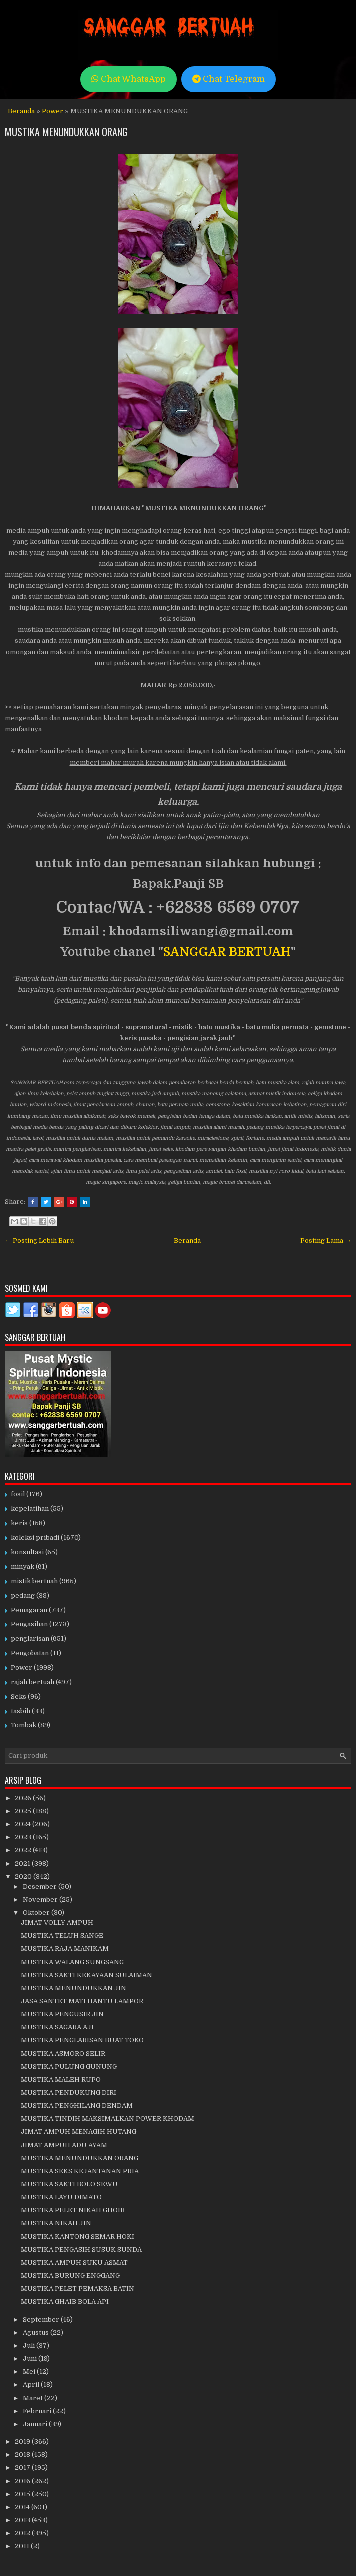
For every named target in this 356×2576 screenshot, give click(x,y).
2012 (23, 2533)
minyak (22, 1566)
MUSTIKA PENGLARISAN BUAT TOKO (82, 2040)
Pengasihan (29, 1624)
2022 (24, 1850)
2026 (24, 1798)
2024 (23, 1824)
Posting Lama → (325, 1240)
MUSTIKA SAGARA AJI (57, 2027)
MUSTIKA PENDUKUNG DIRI (68, 2092)
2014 (23, 2507)
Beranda (21, 111)
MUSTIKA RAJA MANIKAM (65, 1948)
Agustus (36, 2332)
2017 (23, 2467)
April (32, 2384)
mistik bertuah (34, 1581)
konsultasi (27, 1552)
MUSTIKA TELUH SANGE (62, 1935)
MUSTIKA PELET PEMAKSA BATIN (77, 2288)
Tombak (23, 1725)
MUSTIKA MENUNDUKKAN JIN (73, 1988)
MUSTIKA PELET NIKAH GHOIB (73, 2210)
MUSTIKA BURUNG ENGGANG (70, 2275)
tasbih (20, 1711)
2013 (23, 2520)
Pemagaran (29, 1610)
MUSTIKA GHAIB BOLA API (65, 2301)
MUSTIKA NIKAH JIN (56, 2223)
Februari (38, 2411)
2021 (23, 1863)
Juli (29, 2345)
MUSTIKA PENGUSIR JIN (62, 2014)
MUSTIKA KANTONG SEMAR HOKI (77, 2236)
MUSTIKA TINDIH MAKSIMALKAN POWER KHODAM (107, 2118)
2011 (23, 2546)
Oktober (37, 1912)
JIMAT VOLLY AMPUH (57, 1922)
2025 (24, 1811)
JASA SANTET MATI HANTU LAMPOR (82, 2001)
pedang (23, 1595)
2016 (23, 2481)
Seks (18, 1696)
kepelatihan (30, 1508)
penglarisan (30, 1638)
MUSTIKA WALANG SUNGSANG (72, 1962)
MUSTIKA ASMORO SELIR (63, 2053)
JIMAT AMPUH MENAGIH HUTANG (78, 2131)
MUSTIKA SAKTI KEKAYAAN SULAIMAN (86, 1975)
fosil (18, 1494)
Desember (40, 1886)
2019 (23, 2441)
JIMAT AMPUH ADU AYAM (64, 2145)
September (42, 2319)
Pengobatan (30, 1653)
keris (19, 1523)
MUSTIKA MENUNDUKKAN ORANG (66, 131)
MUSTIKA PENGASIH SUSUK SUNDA (81, 2249)
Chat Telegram (228, 79)
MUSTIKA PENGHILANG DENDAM (77, 2105)
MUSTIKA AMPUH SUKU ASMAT (74, 2262)
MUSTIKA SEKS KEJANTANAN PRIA (80, 2171)
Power (52, 111)
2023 (24, 1837)
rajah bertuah (32, 1682)
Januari (36, 2424)
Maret (33, 2398)
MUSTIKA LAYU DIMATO (61, 2197)
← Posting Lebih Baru (39, 1240)
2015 (23, 2494)
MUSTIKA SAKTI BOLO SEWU (69, 2184)
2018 (23, 2454)
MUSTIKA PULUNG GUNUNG (69, 2066)
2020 (24, 1876)
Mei (30, 2371)
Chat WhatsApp (128, 79)
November (41, 1899)
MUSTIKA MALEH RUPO (61, 2079)
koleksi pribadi (35, 1537)
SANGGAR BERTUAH (227, 952)
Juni (30, 2358)
